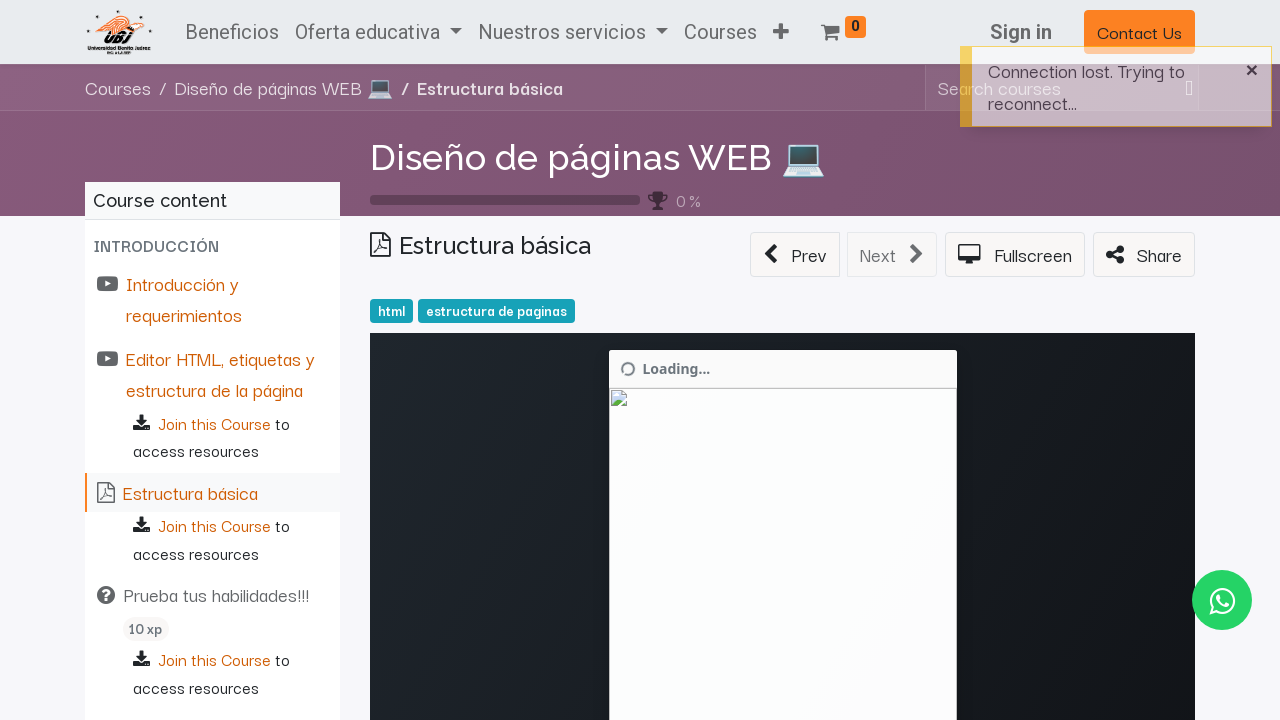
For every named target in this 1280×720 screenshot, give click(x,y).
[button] (781, 32)
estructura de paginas (496, 310)
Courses (118, 87)
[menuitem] (232, 32)
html (391, 310)
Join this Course (214, 423)
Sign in (1021, 32)
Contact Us (1139, 31)
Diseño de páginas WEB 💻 (598, 157)
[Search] (1185, 88)
